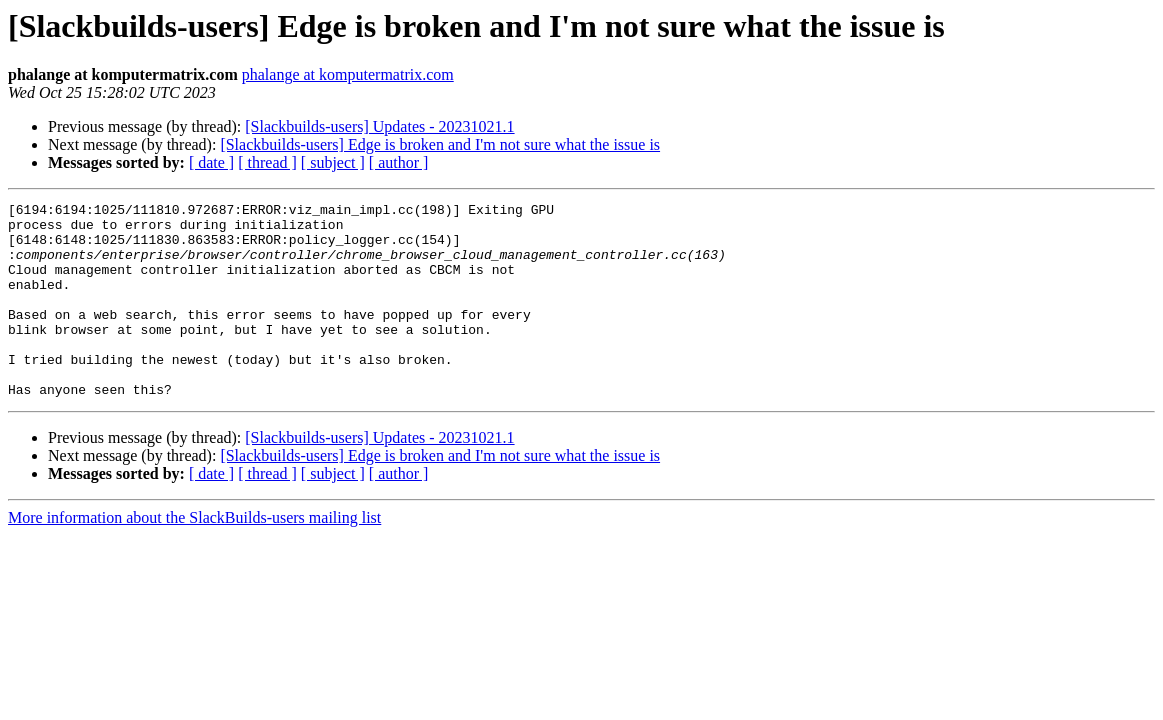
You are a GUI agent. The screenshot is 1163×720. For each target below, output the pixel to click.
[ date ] (211, 162)
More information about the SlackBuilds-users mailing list (194, 556)
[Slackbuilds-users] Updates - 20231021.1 (379, 126)
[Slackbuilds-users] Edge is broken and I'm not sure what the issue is (440, 144)
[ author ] (399, 162)
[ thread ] (267, 162)
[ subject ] (333, 162)
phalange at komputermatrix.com (348, 74)
